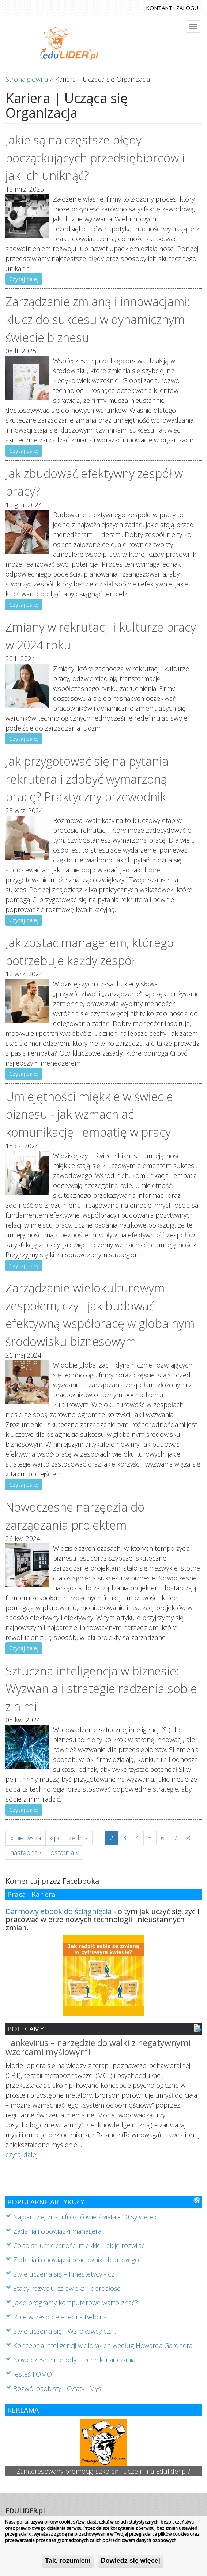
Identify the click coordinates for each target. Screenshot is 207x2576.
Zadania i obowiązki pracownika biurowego (76, 2259)
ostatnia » (64, 1852)
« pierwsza (25, 1837)
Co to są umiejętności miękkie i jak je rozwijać (79, 2245)
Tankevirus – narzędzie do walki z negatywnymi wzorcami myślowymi (98, 2048)
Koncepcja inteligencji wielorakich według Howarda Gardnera (102, 2345)
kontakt (159, 7)
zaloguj (188, 7)
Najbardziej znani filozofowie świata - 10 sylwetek (85, 2216)
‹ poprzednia (69, 1837)
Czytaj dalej (23, 279)
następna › (25, 1852)
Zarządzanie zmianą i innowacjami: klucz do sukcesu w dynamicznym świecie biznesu (97, 319)
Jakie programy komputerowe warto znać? (75, 2302)
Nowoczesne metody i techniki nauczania (74, 2359)
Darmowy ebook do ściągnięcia (58, 1911)
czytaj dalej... (23, 2154)
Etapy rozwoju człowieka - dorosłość (66, 2288)
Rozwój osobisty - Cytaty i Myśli (58, 2388)
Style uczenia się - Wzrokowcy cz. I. (64, 2331)
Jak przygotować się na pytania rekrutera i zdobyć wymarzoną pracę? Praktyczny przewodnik (87, 779)
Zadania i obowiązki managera (57, 2231)
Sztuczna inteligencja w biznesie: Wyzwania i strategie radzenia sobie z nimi (101, 1688)
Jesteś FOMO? (34, 2374)
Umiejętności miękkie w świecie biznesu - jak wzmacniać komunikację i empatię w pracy (89, 1114)
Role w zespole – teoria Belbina (60, 2316)
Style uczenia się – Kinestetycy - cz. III (68, 2274)
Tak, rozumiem (68, 2560)
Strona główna (26, 79)
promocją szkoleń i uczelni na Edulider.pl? (128, 2471)
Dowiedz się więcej (130, 2560)
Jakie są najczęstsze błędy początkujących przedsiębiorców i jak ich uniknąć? (95, 157)
